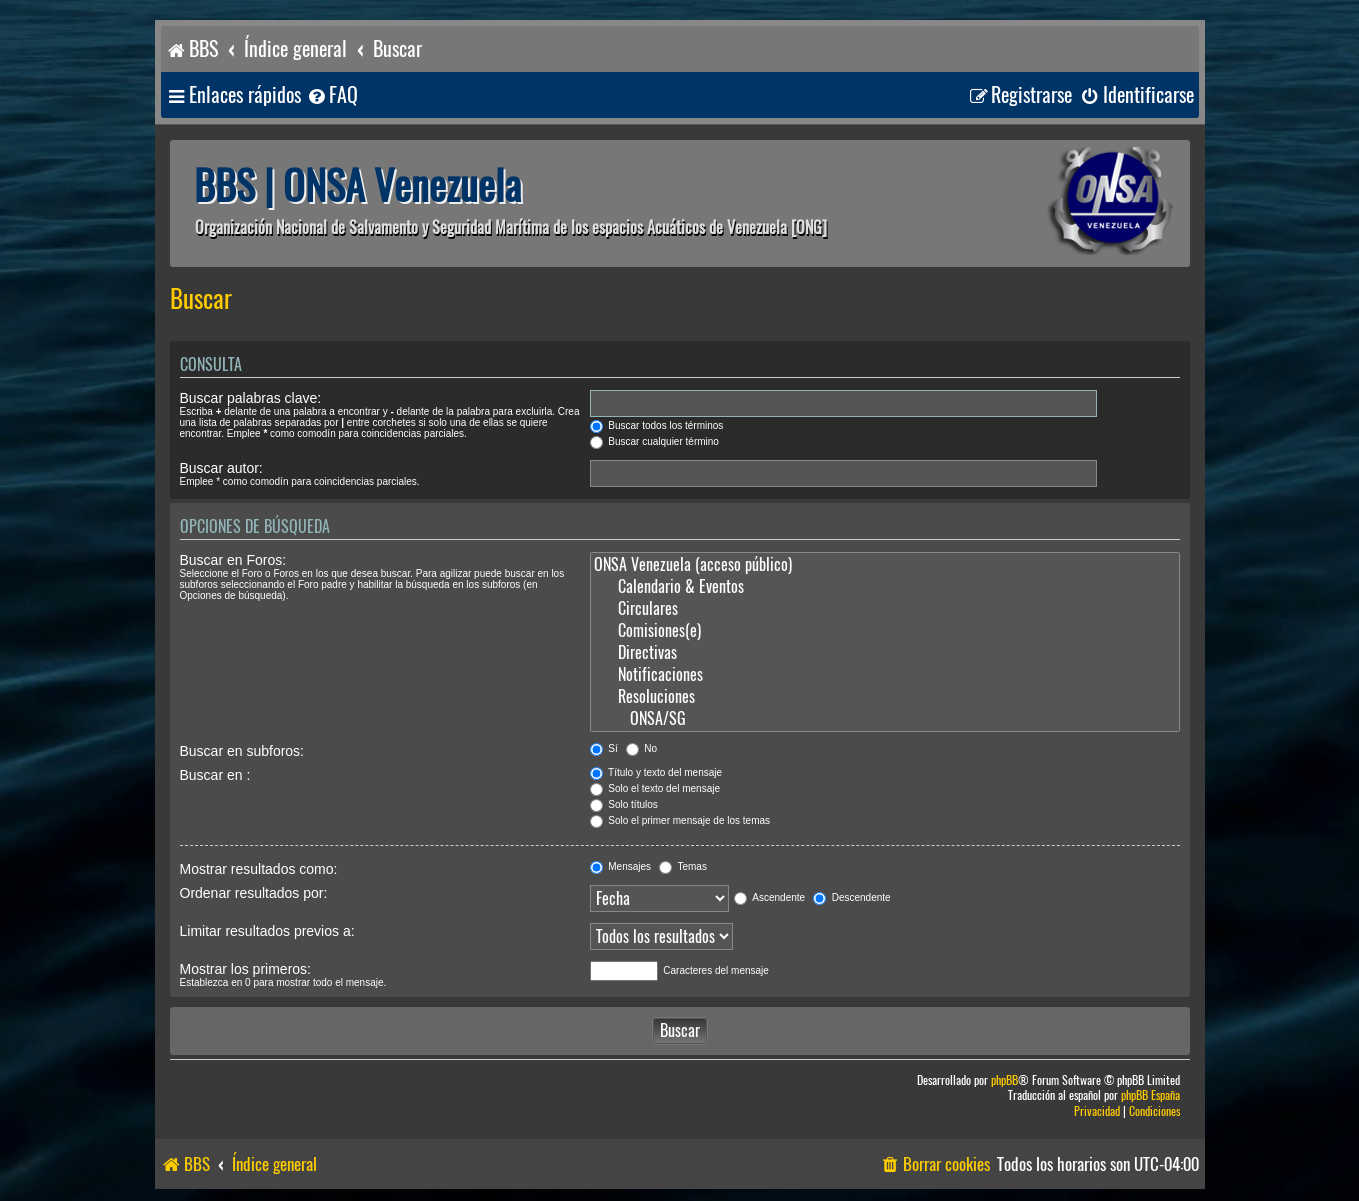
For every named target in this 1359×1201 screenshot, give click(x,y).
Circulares (885, 609)
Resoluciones (885, 697)
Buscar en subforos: (242, 751)
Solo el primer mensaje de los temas (680, 820)
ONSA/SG (885, 719)
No (642, 748)
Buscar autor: (221, 468)
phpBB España (1150, 1095)
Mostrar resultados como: (259, 869)
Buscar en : (215, 775)
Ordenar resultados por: (254, 893)
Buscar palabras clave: (251, 398)
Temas (683, 866)
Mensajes (621, 866)
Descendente (852, 897)
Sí (604, 748)
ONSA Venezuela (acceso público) (885, 565)
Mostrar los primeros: (245, 969)
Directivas (885, 653)
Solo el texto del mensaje (655, 788)
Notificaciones (885, 675)
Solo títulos (624, 804)
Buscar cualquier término (654, 441)
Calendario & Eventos (885, 587)
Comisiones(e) (885, 631)
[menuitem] (332, 95)
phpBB (1004, 1080)
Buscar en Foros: (233, 560)
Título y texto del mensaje (656, 772)
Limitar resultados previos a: (267, 931)
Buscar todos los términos (657, 425)
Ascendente (769, 897)
